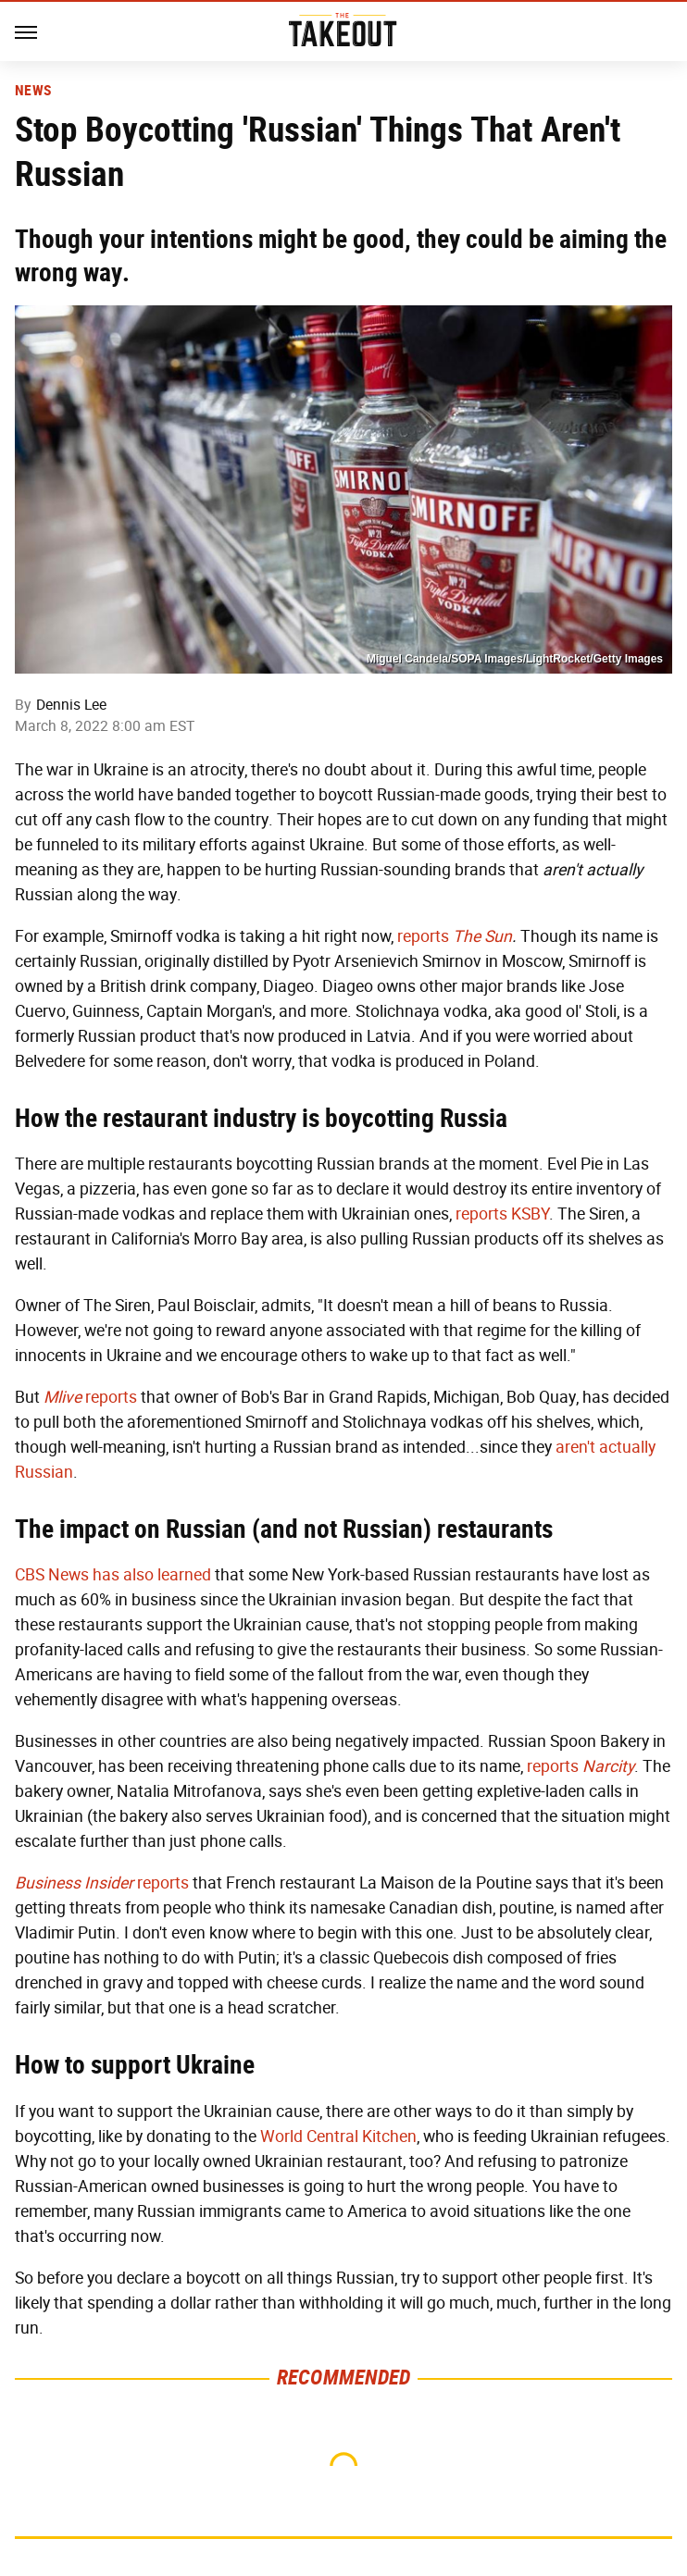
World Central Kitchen (338, 2136)
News (33, 90)
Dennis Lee (71, 704)
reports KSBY (502, 1214)
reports (423, 936)
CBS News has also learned (113, 1575)
